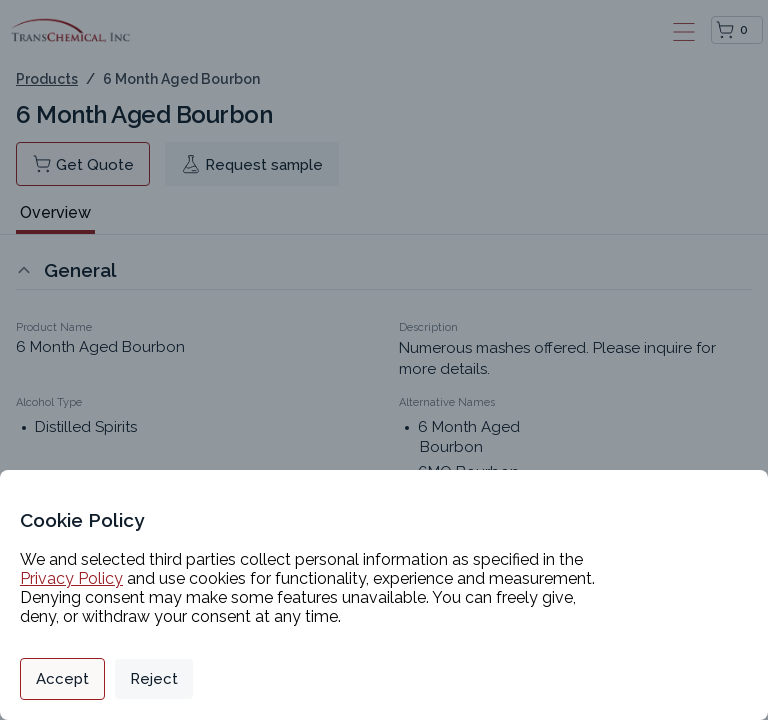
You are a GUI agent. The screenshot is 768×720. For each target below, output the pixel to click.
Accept (62, 679)
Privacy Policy (71, 578)
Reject (154, 679)
